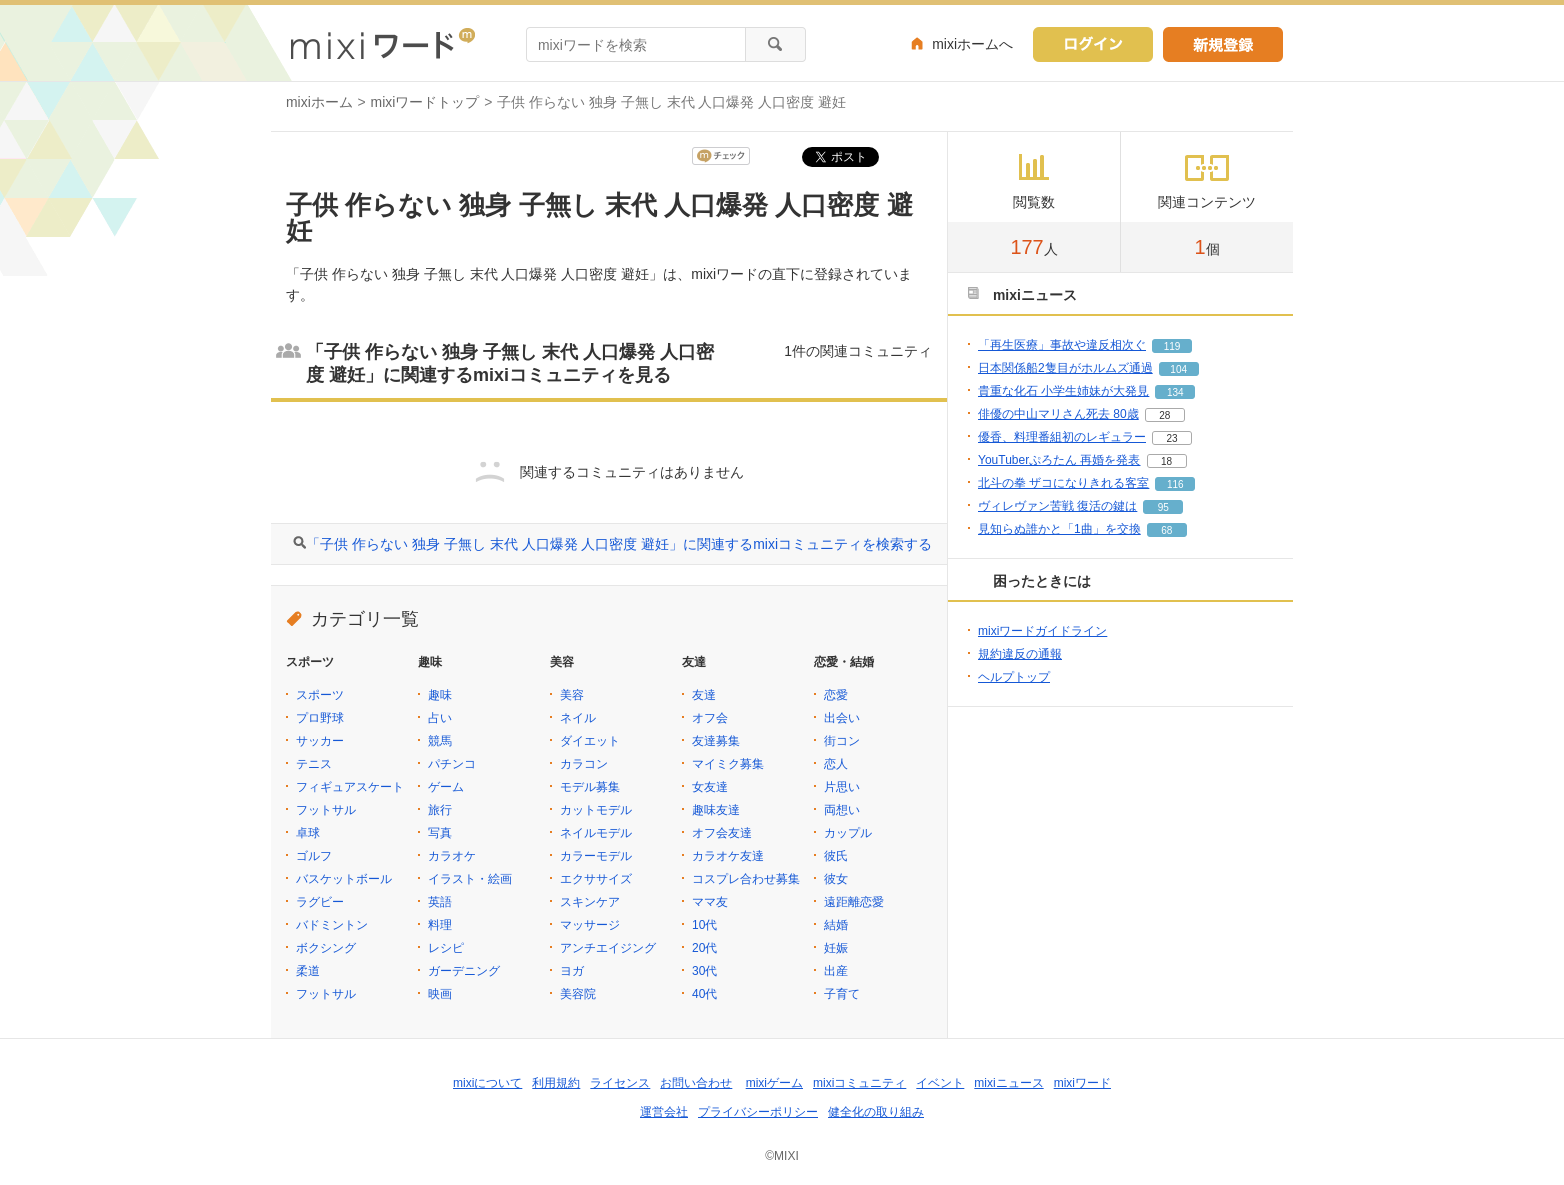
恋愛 (836, 695)
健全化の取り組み (876, 1112)
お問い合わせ (696, 1083)
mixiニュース (1008, 1083)
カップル (848, 833)
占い (440, 718)
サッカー (320, 741)
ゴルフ (314, 856)
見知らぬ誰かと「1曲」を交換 (1059, 529)
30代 (704, 971)
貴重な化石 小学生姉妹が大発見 (1063, 391)
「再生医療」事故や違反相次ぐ (1062, 345)
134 (1175, 392)
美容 (572, 695)
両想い (842, 810)
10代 (704, 925)
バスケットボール (344, 879)
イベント (940, 1083)
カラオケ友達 (728, 856)
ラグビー (320, 902)
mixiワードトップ (425, 102)
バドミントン (332, 925)
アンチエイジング (608, 948)
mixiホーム (319, 102)
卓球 (308, 833)
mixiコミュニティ (859, 1083)
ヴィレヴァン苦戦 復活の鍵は (1057, 506)
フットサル (326, 810)
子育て (842, 994)
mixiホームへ (972, 44)
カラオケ (452, 856)
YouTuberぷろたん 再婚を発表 (1059, 460)
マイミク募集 (728, 764)
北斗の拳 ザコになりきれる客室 (1063, 483)
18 (1166, 461)
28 (1164, 415)
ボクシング (326, 948)
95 (1163, 507)
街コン (842, 741)
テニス (314, 764)
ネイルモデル (596, 833)
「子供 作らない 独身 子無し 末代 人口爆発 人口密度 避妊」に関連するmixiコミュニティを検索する (619, 544)
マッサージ (590, 925)
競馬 (440, 741)
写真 (440, 833)
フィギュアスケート (350, 787)
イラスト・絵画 (470, 879)
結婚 (836, 925)
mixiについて (487, 1083)
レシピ (446, 948)
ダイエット (590, 741)
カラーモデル (596, 856)
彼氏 (836, 856)
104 (1178, 369)
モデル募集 (590, 787)
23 (1171, 438)
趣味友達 (716, 810)
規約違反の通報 (1020, 654)
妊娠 (836, 948)
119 (1172, 346)
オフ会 (710, 718)
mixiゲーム (774, 1083)
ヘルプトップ (1014, 677)
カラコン (584, 764)
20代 (704, 948)
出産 (836, 971)
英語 (440, 902)
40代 (704, 994)
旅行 (440, 810)
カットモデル (596, 810)
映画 (440, 994)
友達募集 (716, 741)
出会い (842, 718)
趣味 (440, 695)
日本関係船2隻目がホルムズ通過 (1065, 368)
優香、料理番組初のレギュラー (1062, 437)
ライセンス (620, 1083)
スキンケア (590, 902)
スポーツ (320, 695)
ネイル (578, 718)
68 (1166, 530)
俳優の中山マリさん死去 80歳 (1058, 414)
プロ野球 (320, 718)
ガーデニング (464, 971)
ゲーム (446, 787)
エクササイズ (596, 879)
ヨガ (572, 971)
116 (1175, 484)
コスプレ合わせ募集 (746, 879)
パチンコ (452, 764)
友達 (704, 695)
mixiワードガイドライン (1042, 631)
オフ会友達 (722, 833)
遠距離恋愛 (854, 902)
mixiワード (1082, 1083)
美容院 (578, 994)
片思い (842, 787)
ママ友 (710, 902)
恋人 (836, 764)
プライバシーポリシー (758, 1112)
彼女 (836, 879)
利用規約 (556, 1083)
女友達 (710, 787)
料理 (440, 925)
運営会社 (664, 1112)
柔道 (308, 971)
